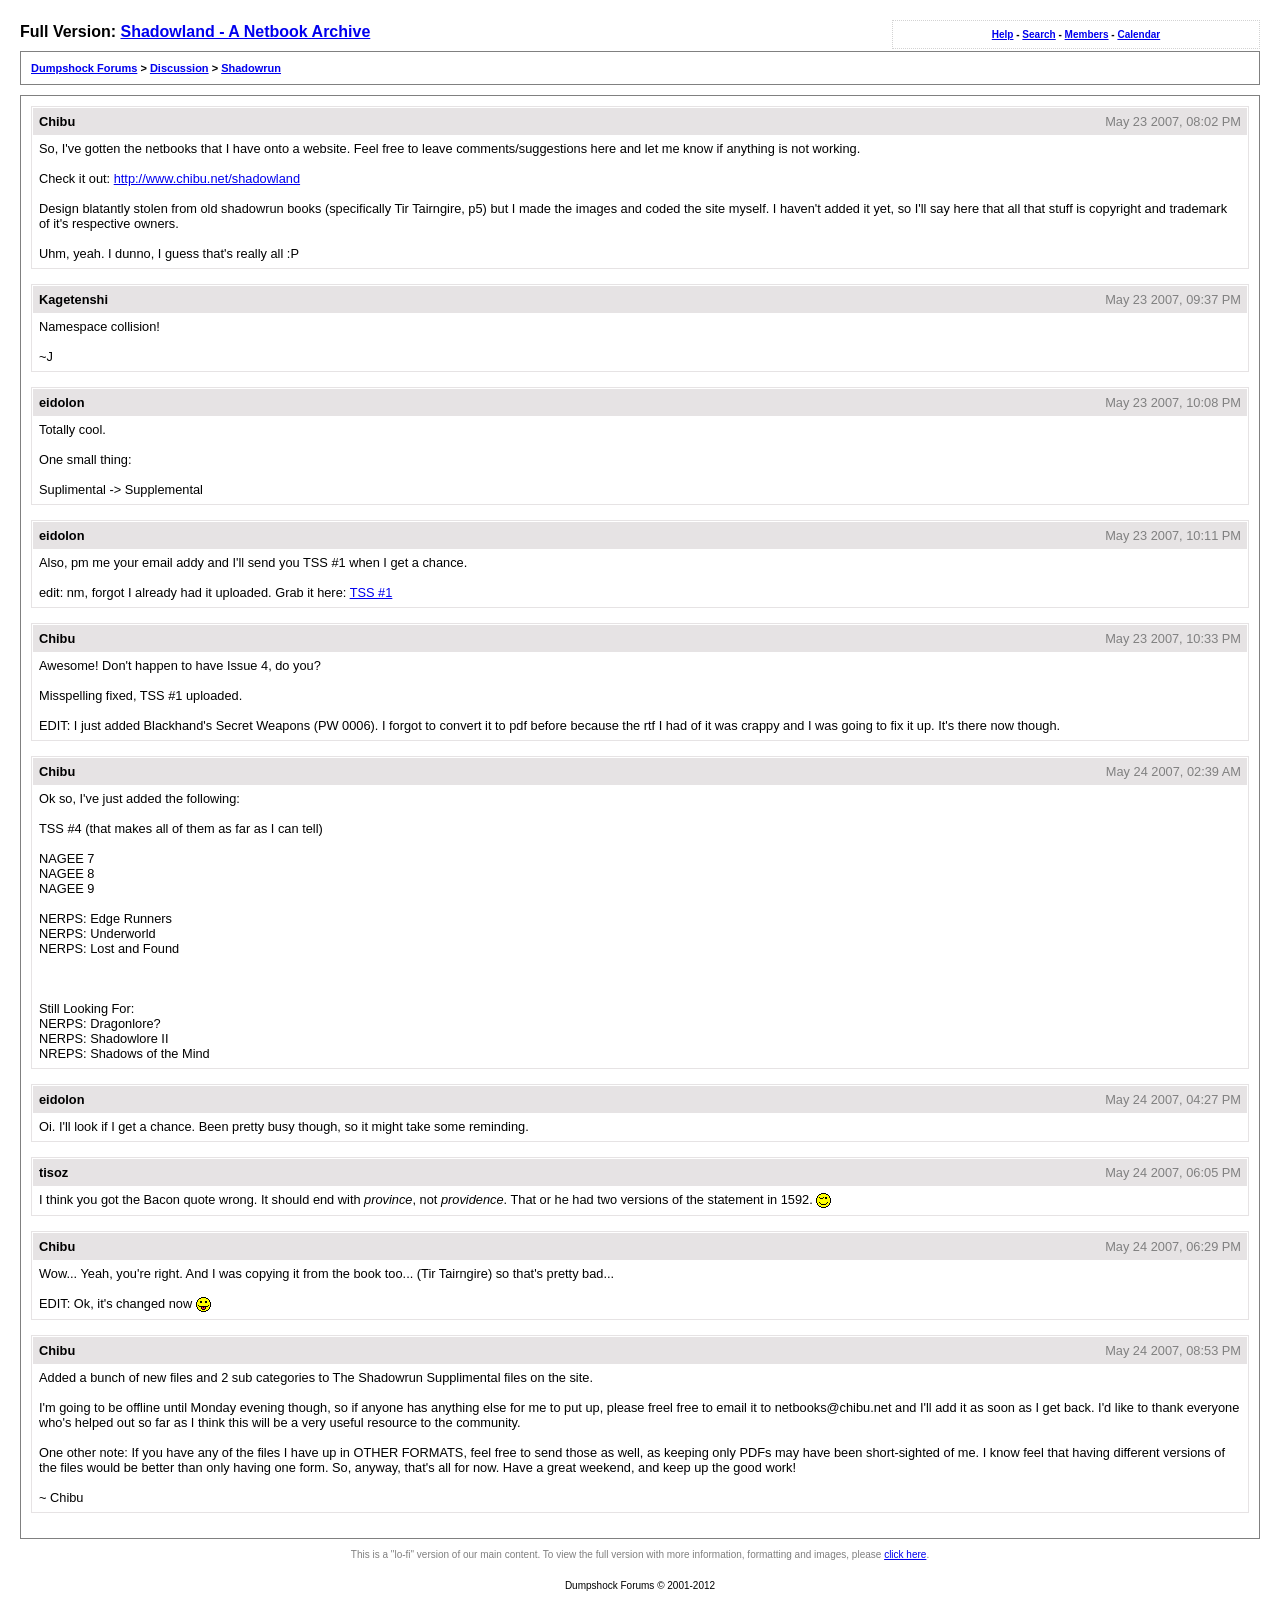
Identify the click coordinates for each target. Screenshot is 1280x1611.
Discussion (179, 68)
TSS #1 (371, 592)
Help (1003, 34)
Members (1087, 34)
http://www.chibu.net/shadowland (207, 178)
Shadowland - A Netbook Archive (245, 31)
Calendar (1138, 34)
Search (1038, 34)
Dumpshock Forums (84, 68)
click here (905, 1554)
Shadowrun (251, 68)
